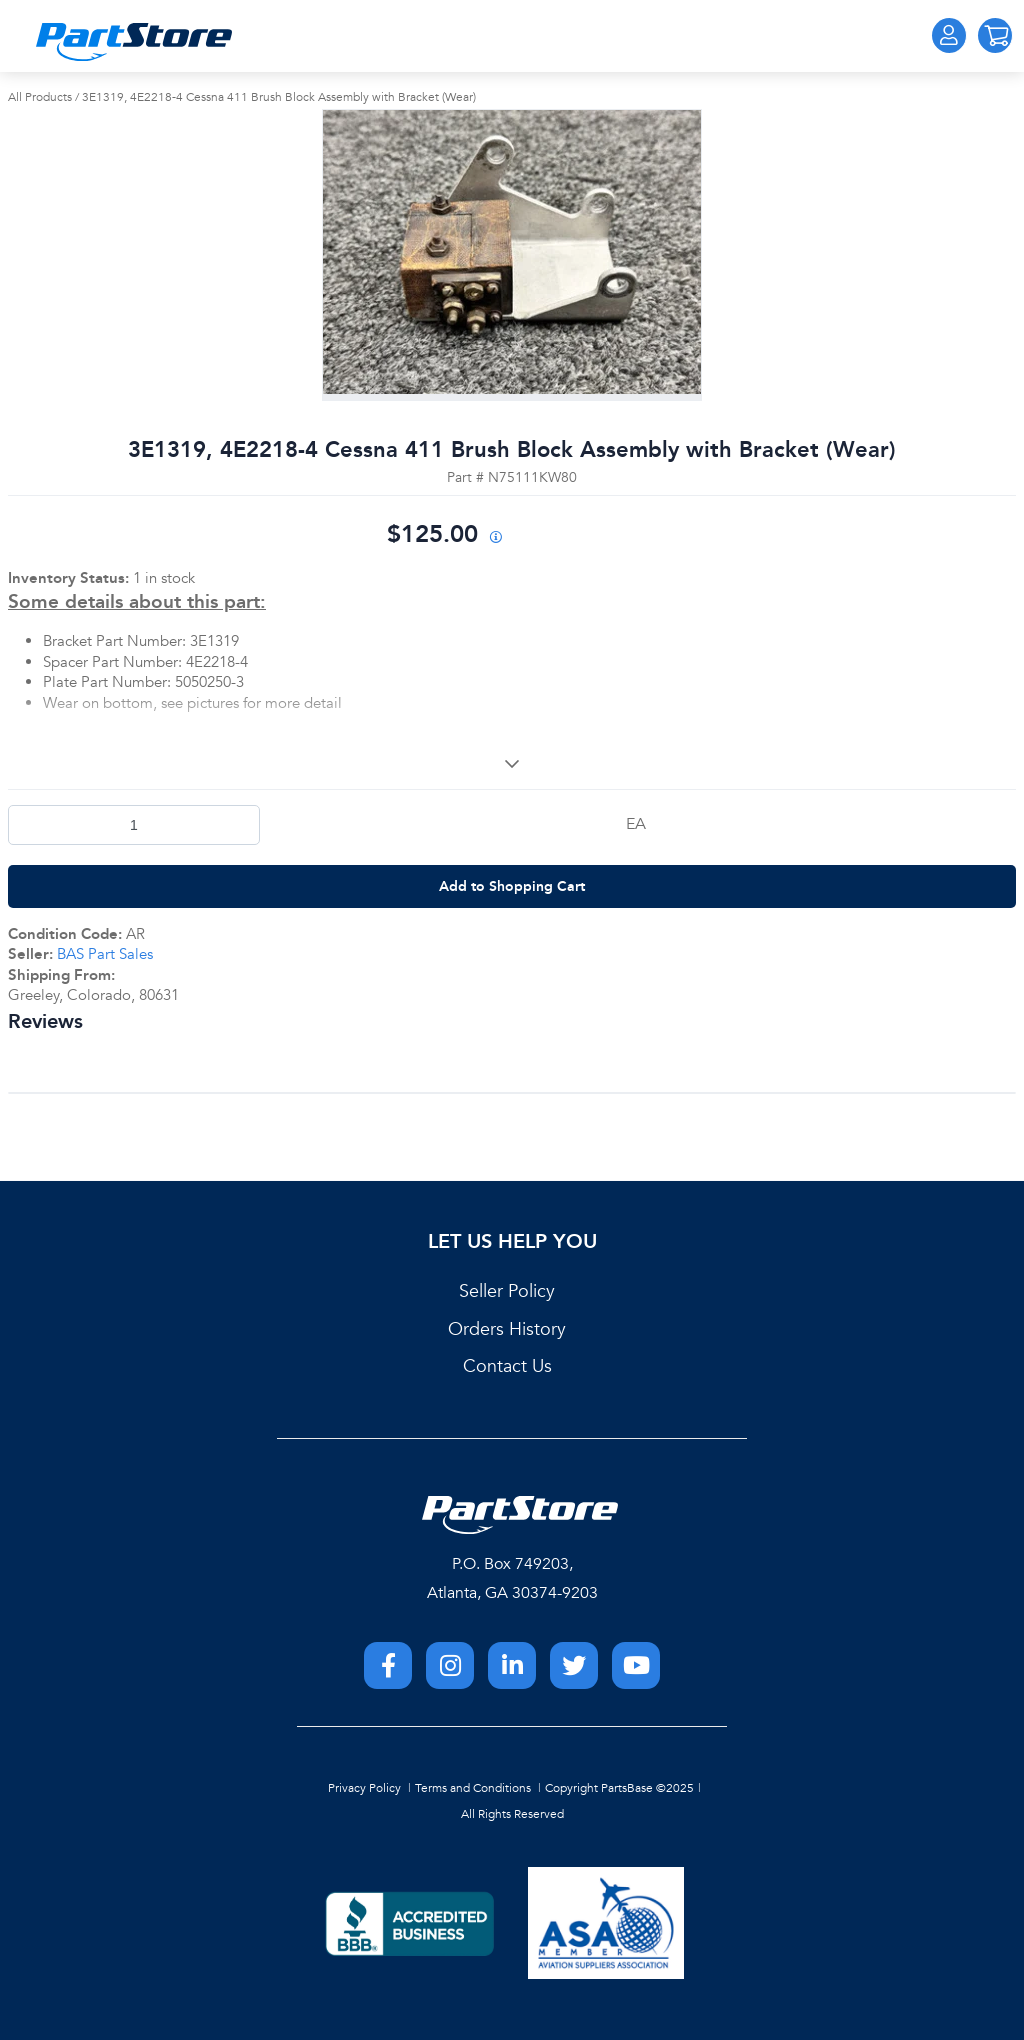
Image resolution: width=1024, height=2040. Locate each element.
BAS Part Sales (105, 954)
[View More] (512, 764)
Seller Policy (507, 1291)
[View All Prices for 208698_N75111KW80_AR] (495, 538)
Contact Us (507, 1366)
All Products (40, 97)
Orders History (507, 1329)
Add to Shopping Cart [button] (512, 886)
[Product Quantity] (134, 825)
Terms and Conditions (473, 1788)
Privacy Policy (364, 1788)
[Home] (134, 42)
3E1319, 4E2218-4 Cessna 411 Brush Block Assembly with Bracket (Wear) (279, 97)
